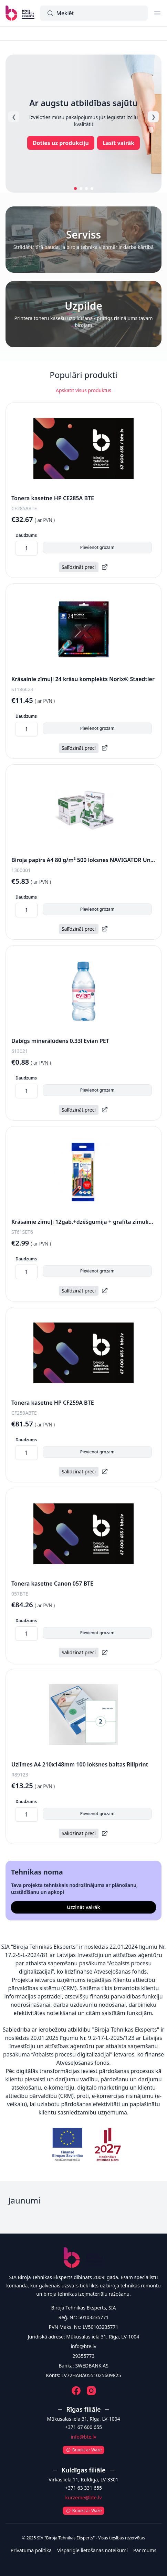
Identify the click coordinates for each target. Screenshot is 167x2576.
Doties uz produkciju (61, 143)
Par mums (144, 2550)
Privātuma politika (31, 2550)
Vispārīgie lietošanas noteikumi (92, 2550)
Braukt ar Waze (83, 2450)
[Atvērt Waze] (83, 2448)
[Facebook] (76, 2390)
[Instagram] (91, 2390)
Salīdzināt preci (79, 567)
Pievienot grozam (97, 547)
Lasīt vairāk (118, 143)
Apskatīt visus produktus (83, 390)
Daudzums (26, 535)
